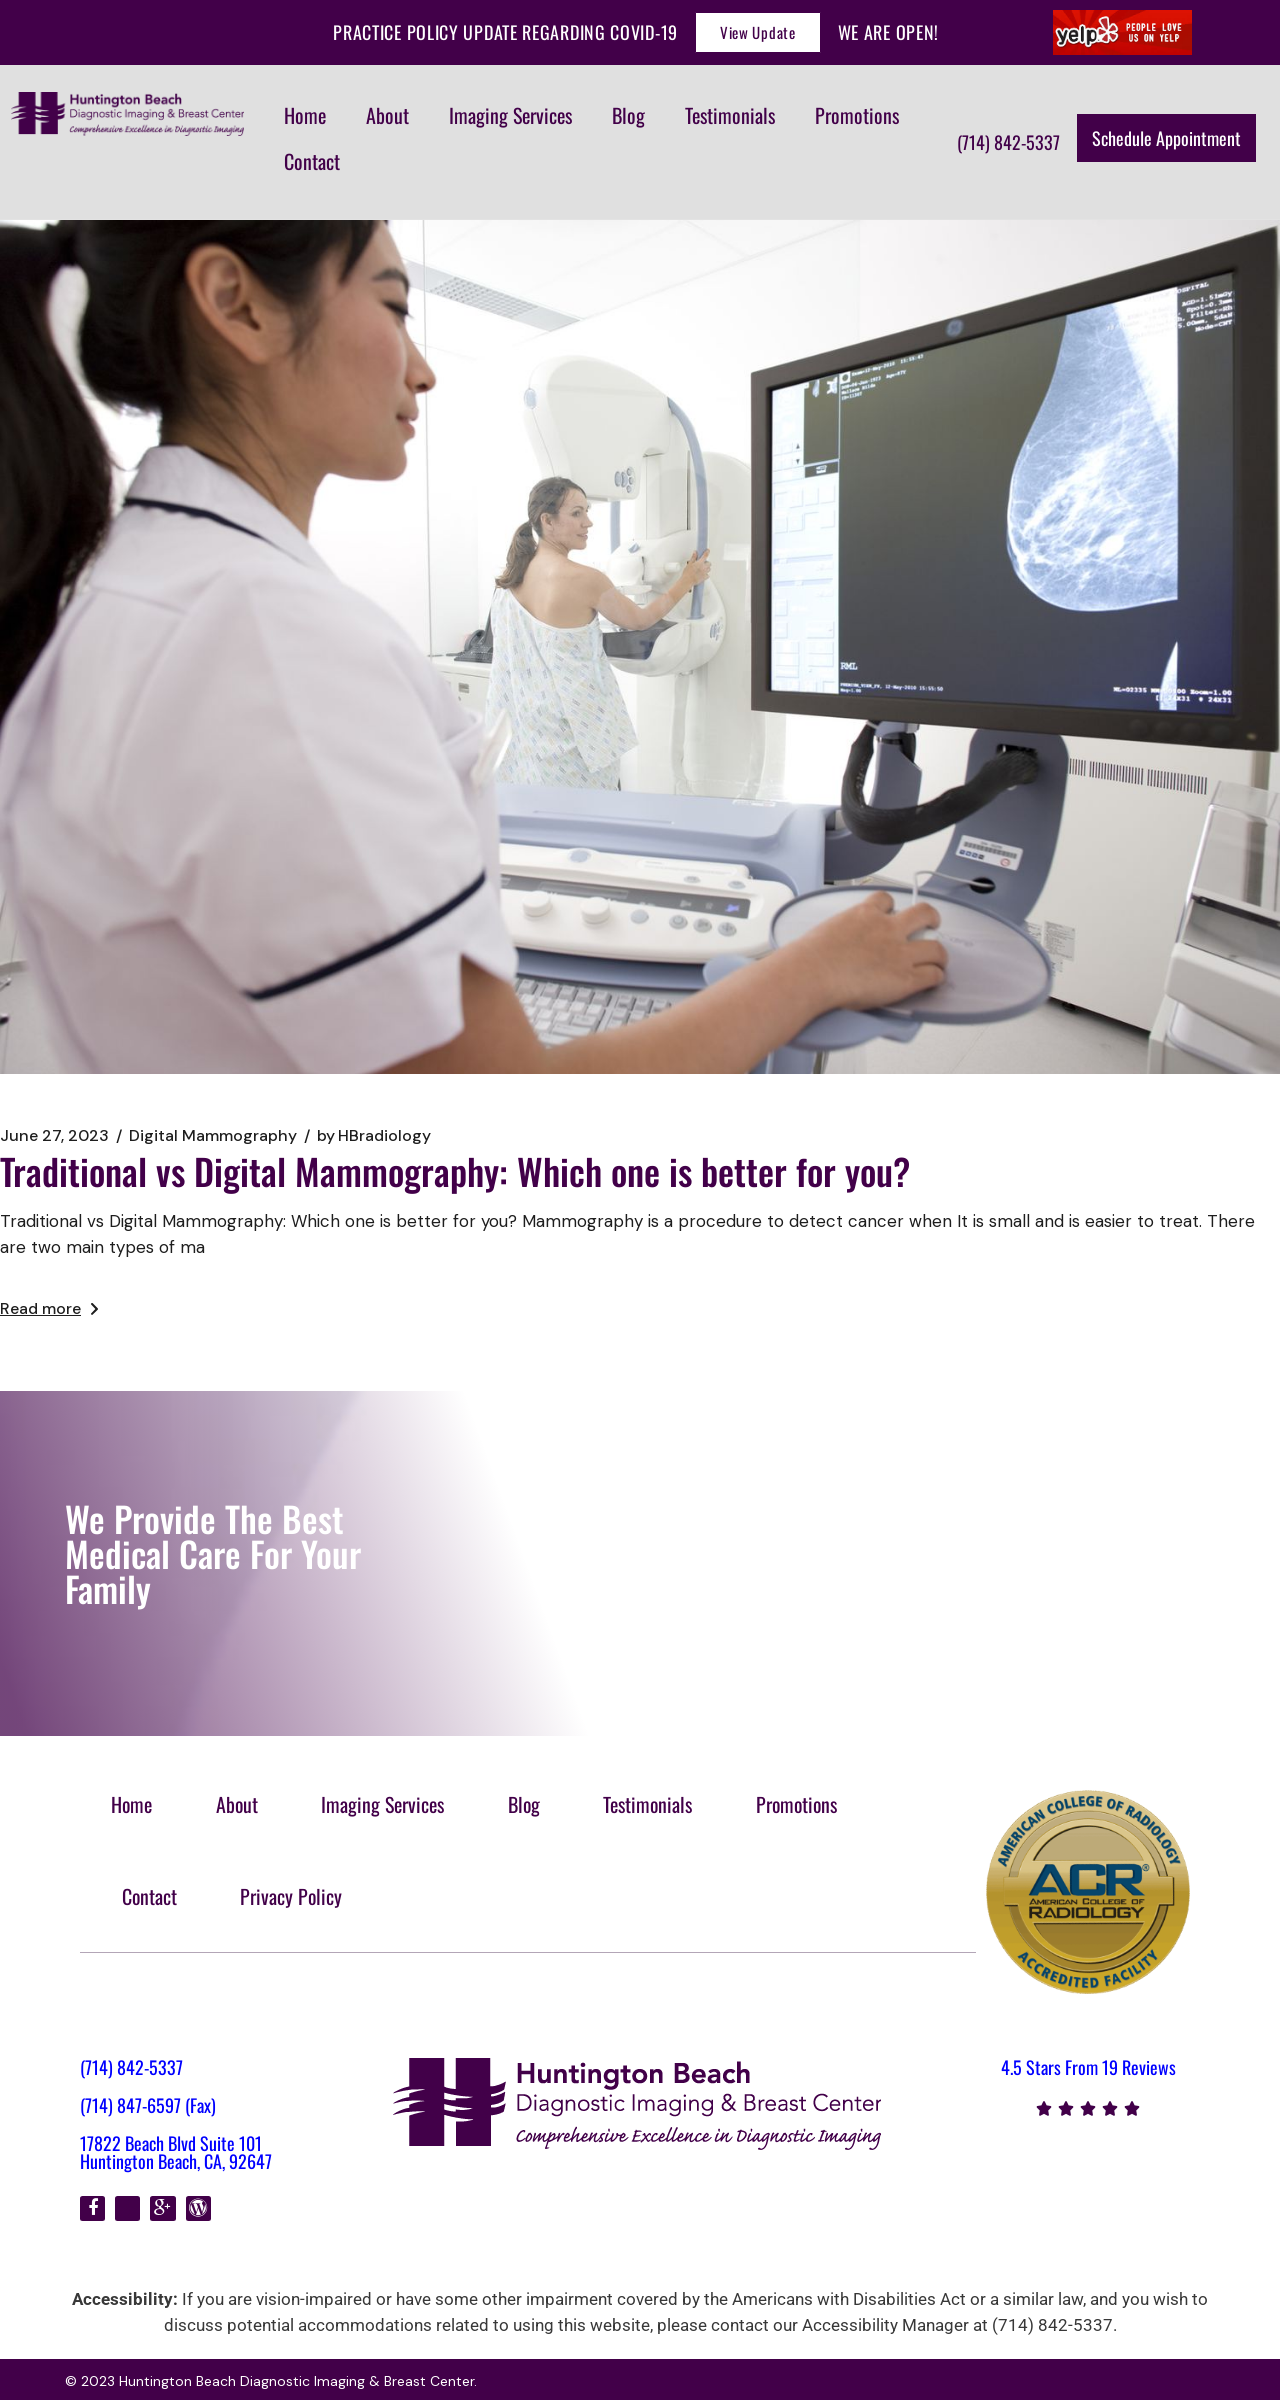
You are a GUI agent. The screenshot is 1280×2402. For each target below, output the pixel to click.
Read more (49, 1308)
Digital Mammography (213, 1136)
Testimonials (730, 115)
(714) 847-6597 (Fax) (148, 2107)
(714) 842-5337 (131, 2069)
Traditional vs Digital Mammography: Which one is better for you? (455, 1170)
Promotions (857, 115)
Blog (628, 115)
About (387, 115)
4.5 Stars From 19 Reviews (1088, 2069)
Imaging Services (510, 115)
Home (305, 115)
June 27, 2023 (54, 1136)
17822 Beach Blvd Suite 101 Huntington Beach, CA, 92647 (176, 2154)
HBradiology (374, 1136)
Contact (312, 161)
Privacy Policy (296, 1897)
